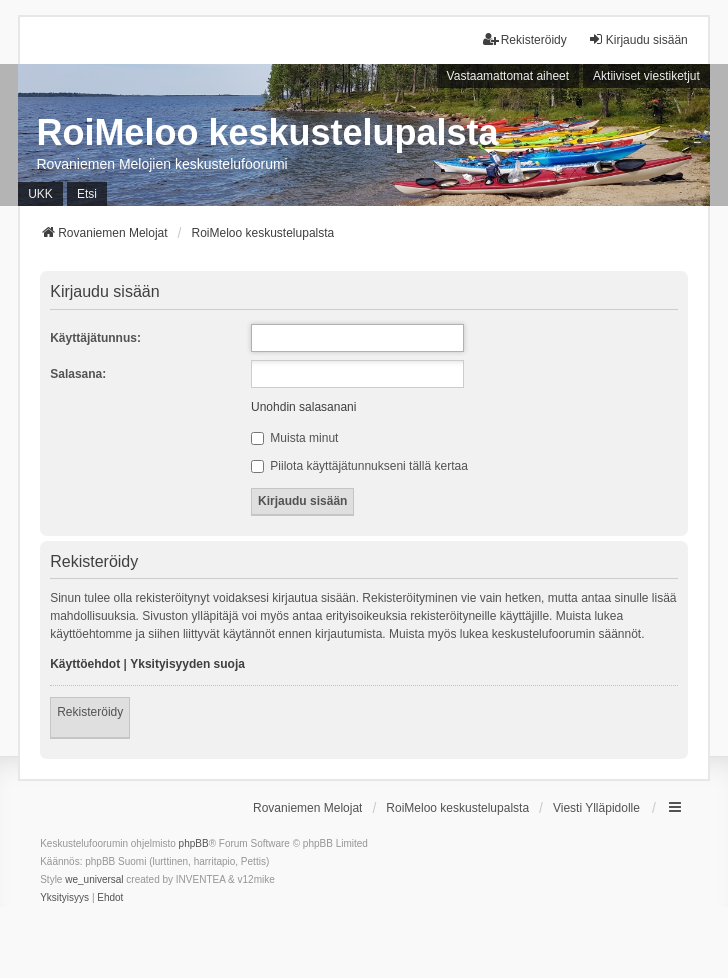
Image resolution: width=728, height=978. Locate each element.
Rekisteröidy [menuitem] (525, 39)
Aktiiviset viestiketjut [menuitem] (646, 76)
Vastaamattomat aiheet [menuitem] (508, 76)
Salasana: (78, 374)
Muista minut (294, 438)
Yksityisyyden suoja (187, 664)
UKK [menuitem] (40, 194)
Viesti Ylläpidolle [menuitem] (596, 808)
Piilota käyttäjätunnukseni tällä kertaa (359, 466)
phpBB (194, 843)
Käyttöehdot (85, 664)
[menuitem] (64, 898)
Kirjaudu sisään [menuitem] (638, 39)
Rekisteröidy (90, 712)
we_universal (94, 879)
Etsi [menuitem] (87, 194)
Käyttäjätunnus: (95, 338)
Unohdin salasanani (303, 407)
